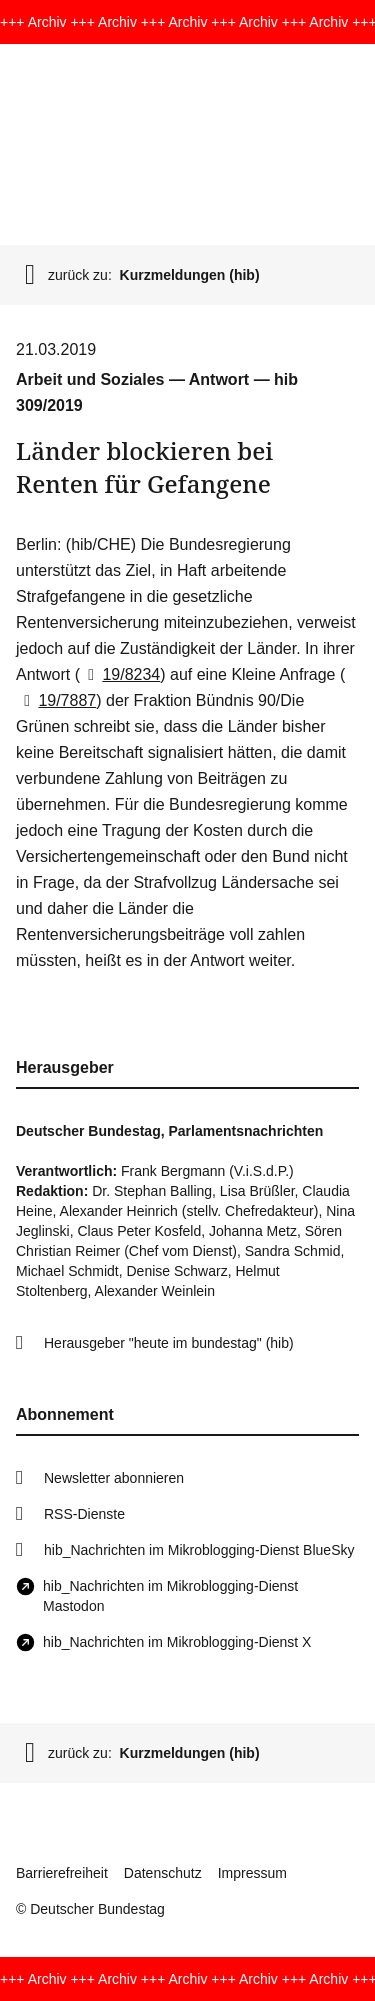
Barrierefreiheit (62, 1873)
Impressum (252, 1873)
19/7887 (56, 700)
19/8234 (120, 674)
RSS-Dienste (84, 1514)
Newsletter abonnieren (114, 1478)
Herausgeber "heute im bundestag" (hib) (169, 1343)
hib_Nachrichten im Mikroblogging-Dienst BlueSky (199, 1550)
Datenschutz (163, 1873)
